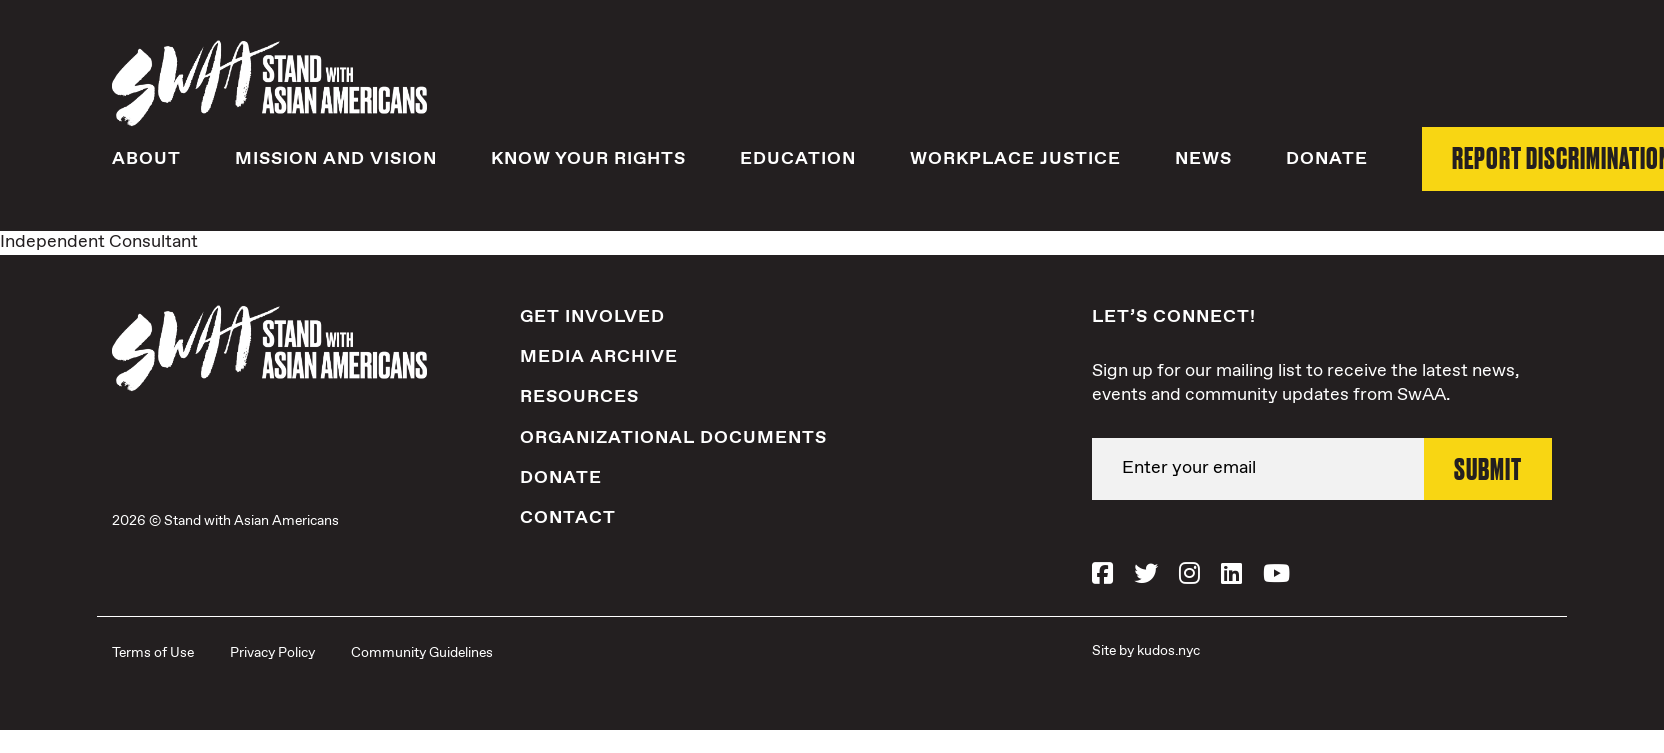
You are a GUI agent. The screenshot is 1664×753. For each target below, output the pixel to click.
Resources (579, 397)
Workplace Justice (1015, 159)
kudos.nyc (1168, 651)
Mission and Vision (336, 159)
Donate (1327, 159)
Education (798, 159)
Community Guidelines (422, 653)
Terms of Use (153, 653)
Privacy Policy (272, 653)
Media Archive (599, 357)
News (1203, 159)
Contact (568, 518)
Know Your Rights (588, 159)
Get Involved (592, 317)
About (146, 159)
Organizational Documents (673, 438)
